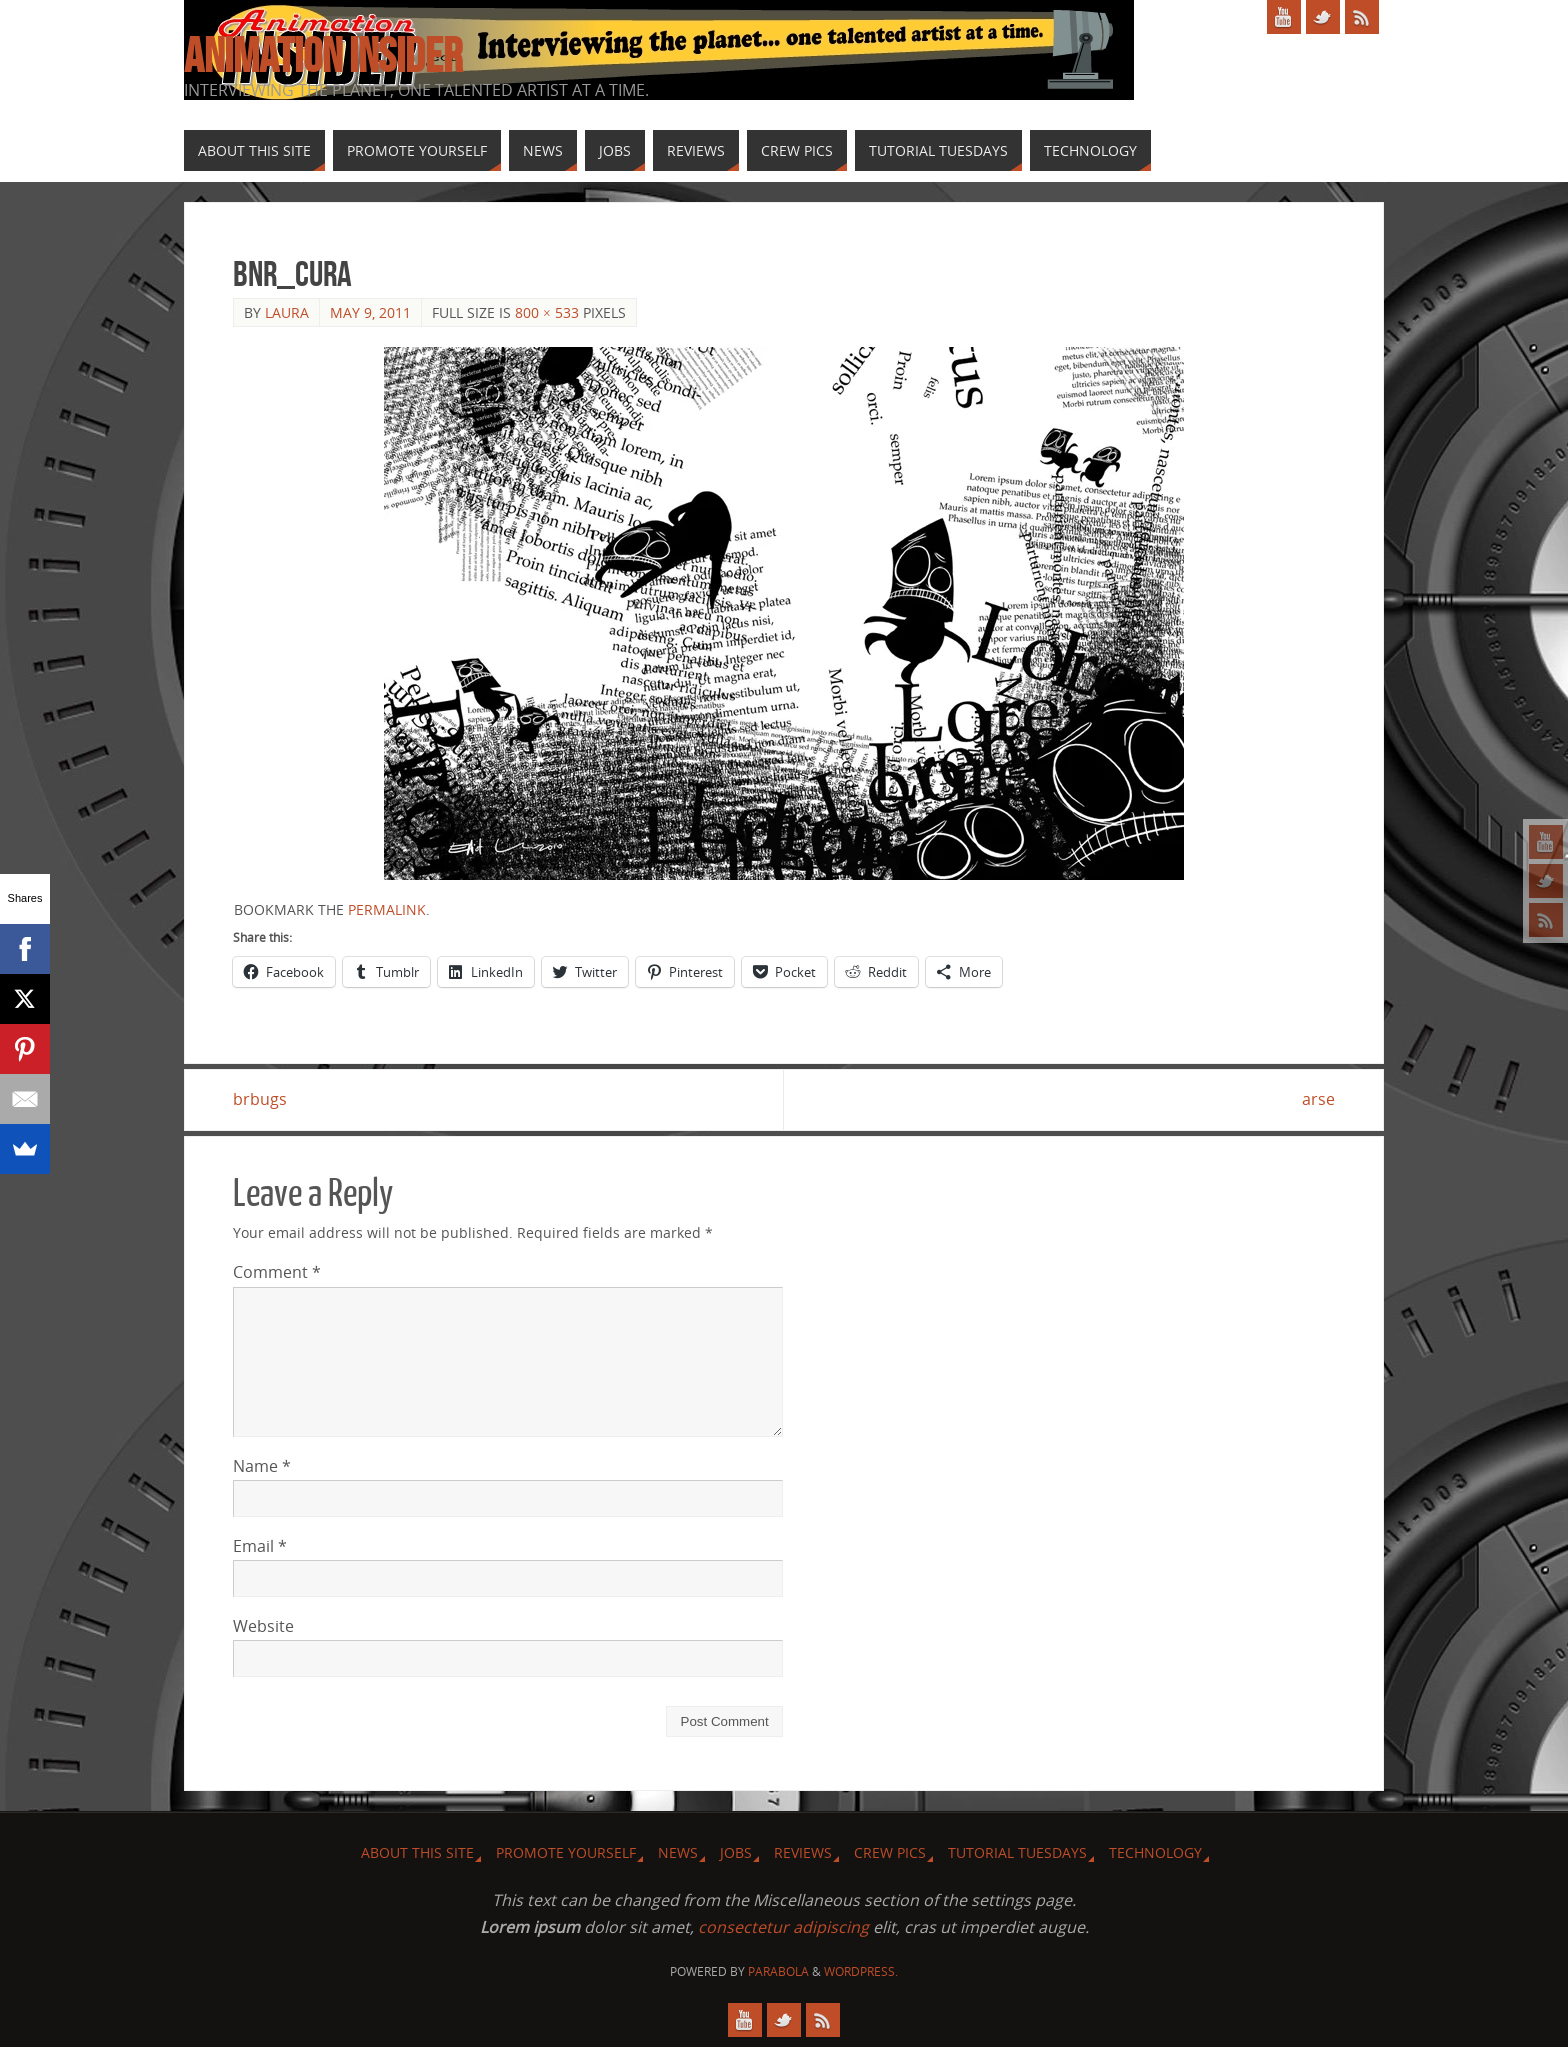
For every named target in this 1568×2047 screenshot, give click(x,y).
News (678, 1852)
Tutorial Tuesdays (1017, 1852)
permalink (387, 909)
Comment (277, 1272)
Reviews (803, 1852)
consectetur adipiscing (783, 1927)
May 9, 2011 (370, 312)
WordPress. (861, 1971)
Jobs (736, 1852)
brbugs (260, 1099)
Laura (287, 312)
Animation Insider (323, 56)
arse (1318, 1099)
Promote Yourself (566, 1852)
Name (262, 1466)
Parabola (778, 1971)
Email (260, 1546)
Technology (1155, 1852)
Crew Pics (890, 1852)
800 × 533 (547, 312)
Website (263, 1626)
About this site (417, 1852)
